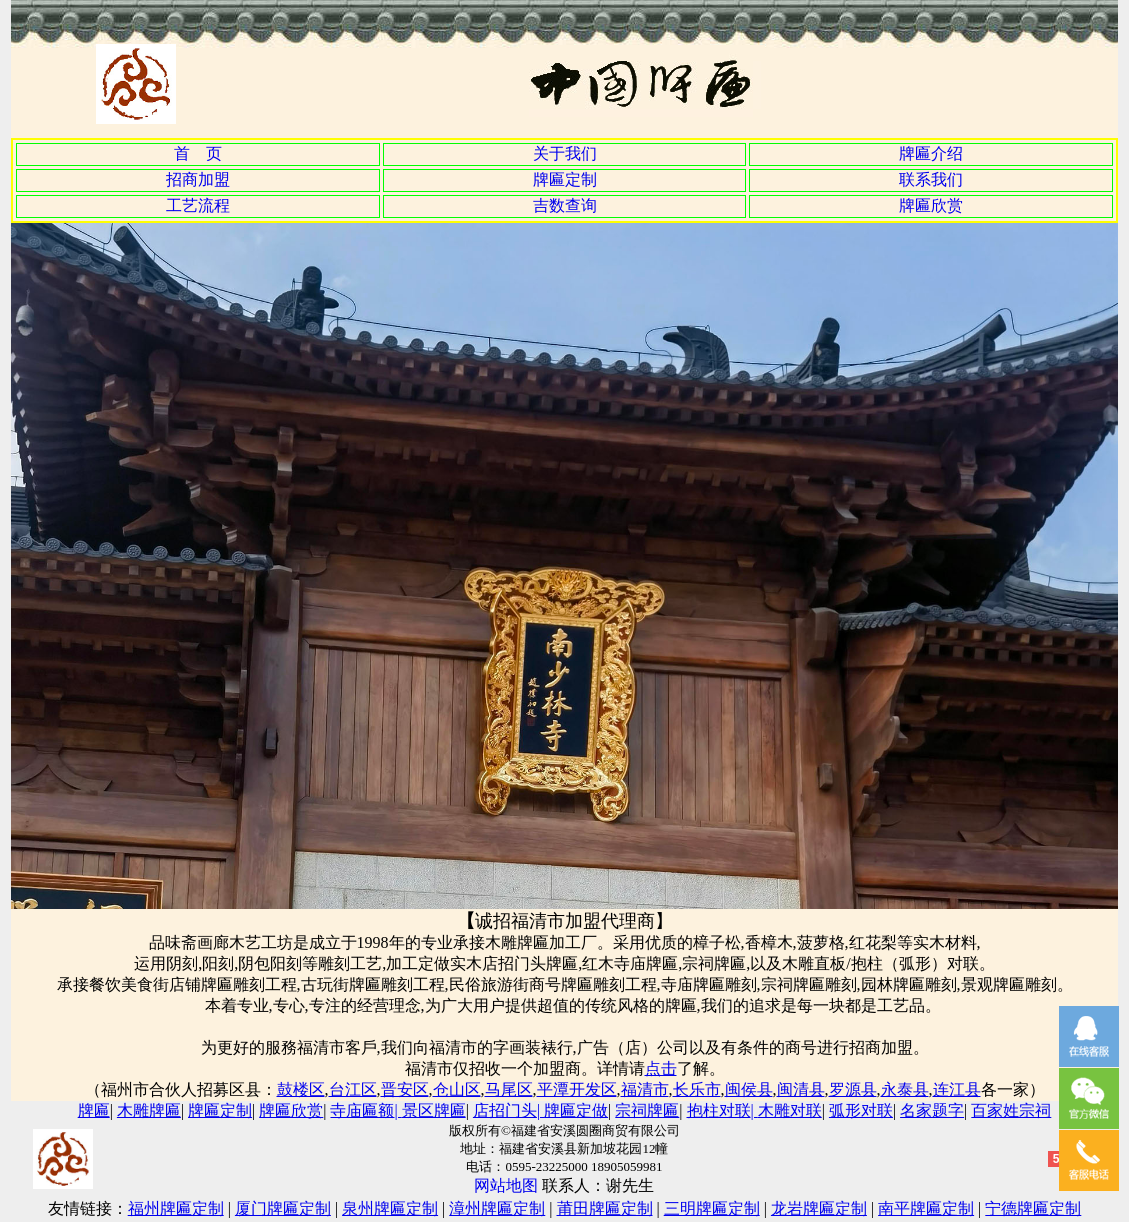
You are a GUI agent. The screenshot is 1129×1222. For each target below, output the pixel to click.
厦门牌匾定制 (283, 1208)
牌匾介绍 (931, 153)
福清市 (645, 1089)
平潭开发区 (577, 1089)
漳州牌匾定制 (497, 1208)
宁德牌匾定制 (1033, 1208)
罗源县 (853, 1089)
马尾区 (509, 1089)
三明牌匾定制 (712, 1208)
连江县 (957, 1089)
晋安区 (405, 1089)
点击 (661, 1068)
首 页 (198, 153)
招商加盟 (198, 179)
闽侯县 (749, 1089)
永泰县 (905, 1089)
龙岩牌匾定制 (819, 1208)
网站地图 (506, 1185)
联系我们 (931, 179)
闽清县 (801, 1089)
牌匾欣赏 (931, 205)
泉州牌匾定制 (390, 1208)
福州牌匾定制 (176, 1208)
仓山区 (457, 1089)
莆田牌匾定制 (605, 1208)
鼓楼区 (301, 1089)
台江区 (353, 1089)
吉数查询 (565, 205)
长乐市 (697, 1089)
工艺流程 (198, 205)
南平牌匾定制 (926, 1208)
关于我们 (565, 153)
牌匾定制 (565, 179)
